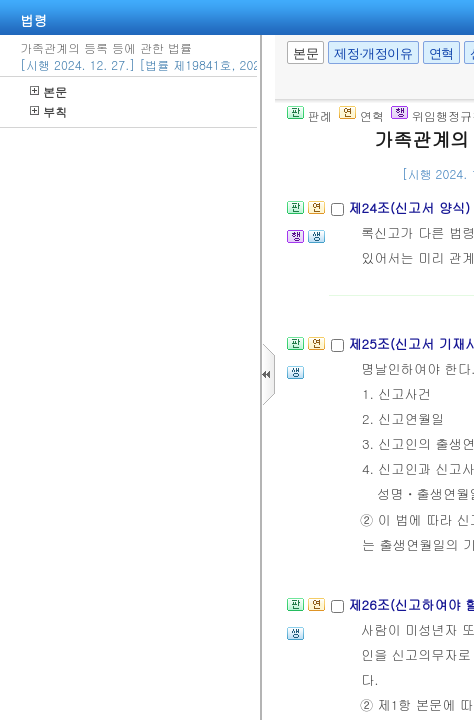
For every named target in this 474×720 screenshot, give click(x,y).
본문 (48, 91)
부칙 (48, 111)
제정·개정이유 (373, 53)
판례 (309, 115)
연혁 (441, 53)
